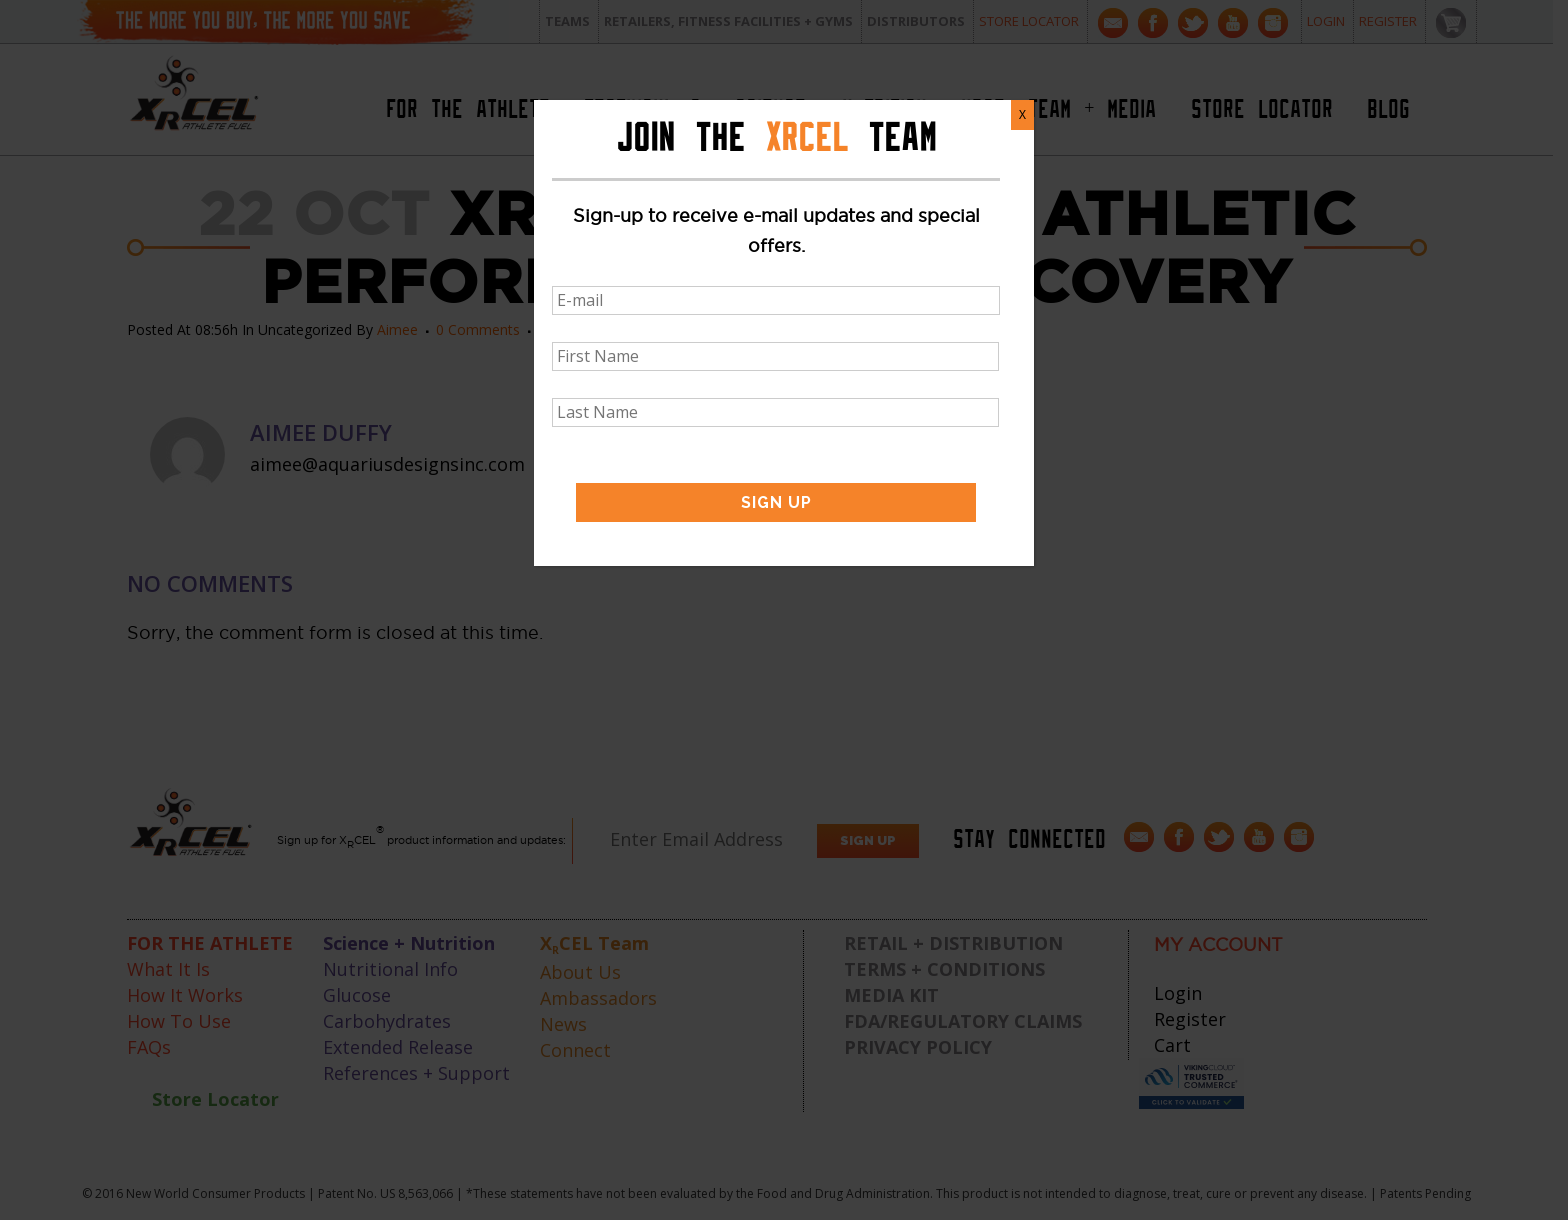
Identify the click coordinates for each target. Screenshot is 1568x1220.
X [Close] (1022, 114)
